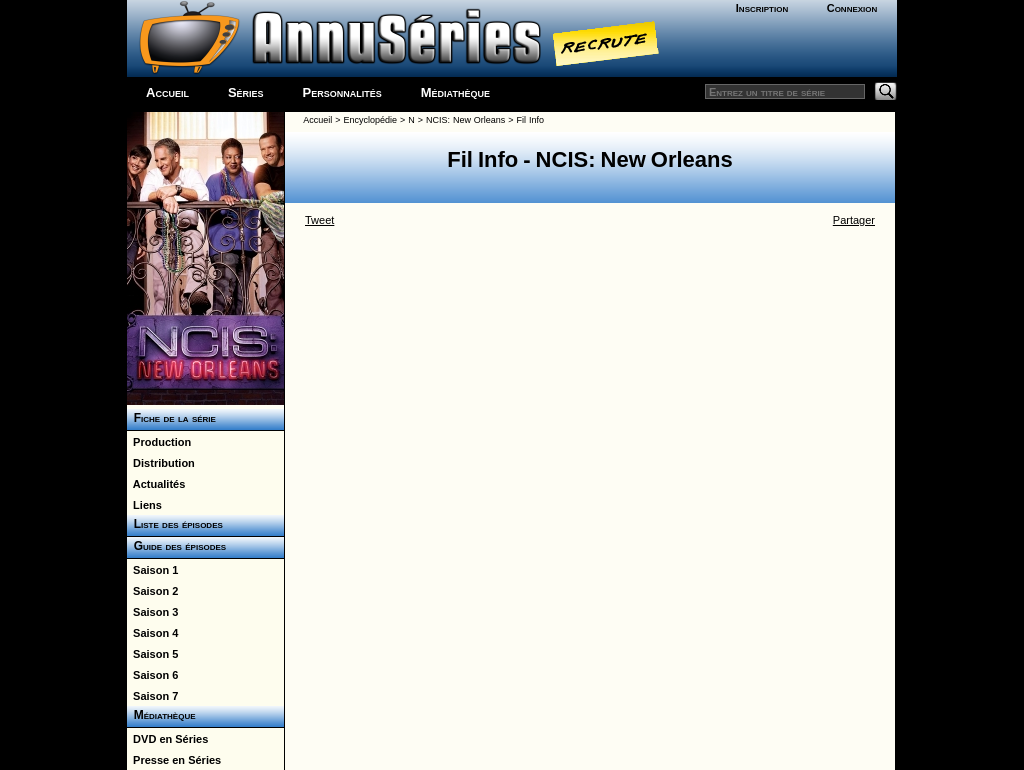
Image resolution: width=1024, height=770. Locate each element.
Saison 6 (152, 675)
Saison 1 (152, 570)
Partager (854, 220)
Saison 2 (152, 591)
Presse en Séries (174, 760)
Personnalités (342, 92)
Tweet (319, 220)
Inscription (762, 8)
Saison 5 (152, 654)
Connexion (852, 8)
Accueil (167, 92)
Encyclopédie (371, 120)
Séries (246, 92)
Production (159, 442)
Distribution (161, 463)
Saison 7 (152, 696)
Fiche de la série (171, 418)
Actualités (156, 484)
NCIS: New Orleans (465, 120)
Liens (144, 505)
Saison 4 (152, 633)
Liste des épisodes (175, 524)
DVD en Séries (167, 739)
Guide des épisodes (176, 546)
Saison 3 (152, 612)
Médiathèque (455, 92)
